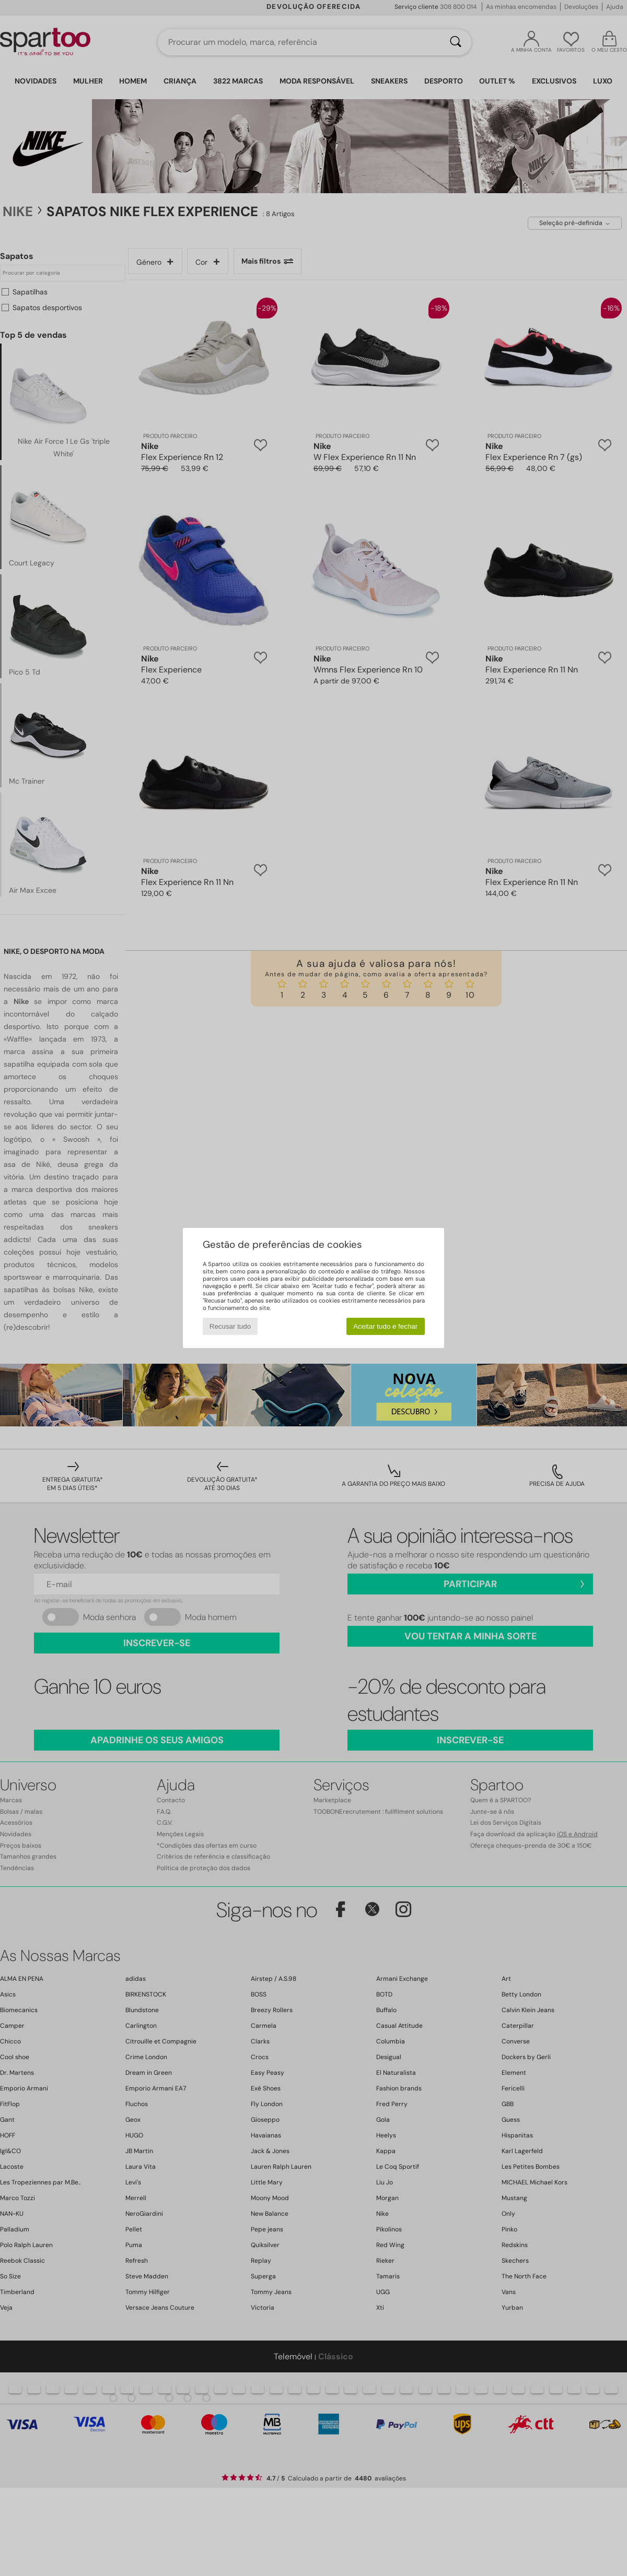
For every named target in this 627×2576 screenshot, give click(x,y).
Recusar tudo (230, 1326)
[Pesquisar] (455, 42)
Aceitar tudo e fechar (385, 1326)
